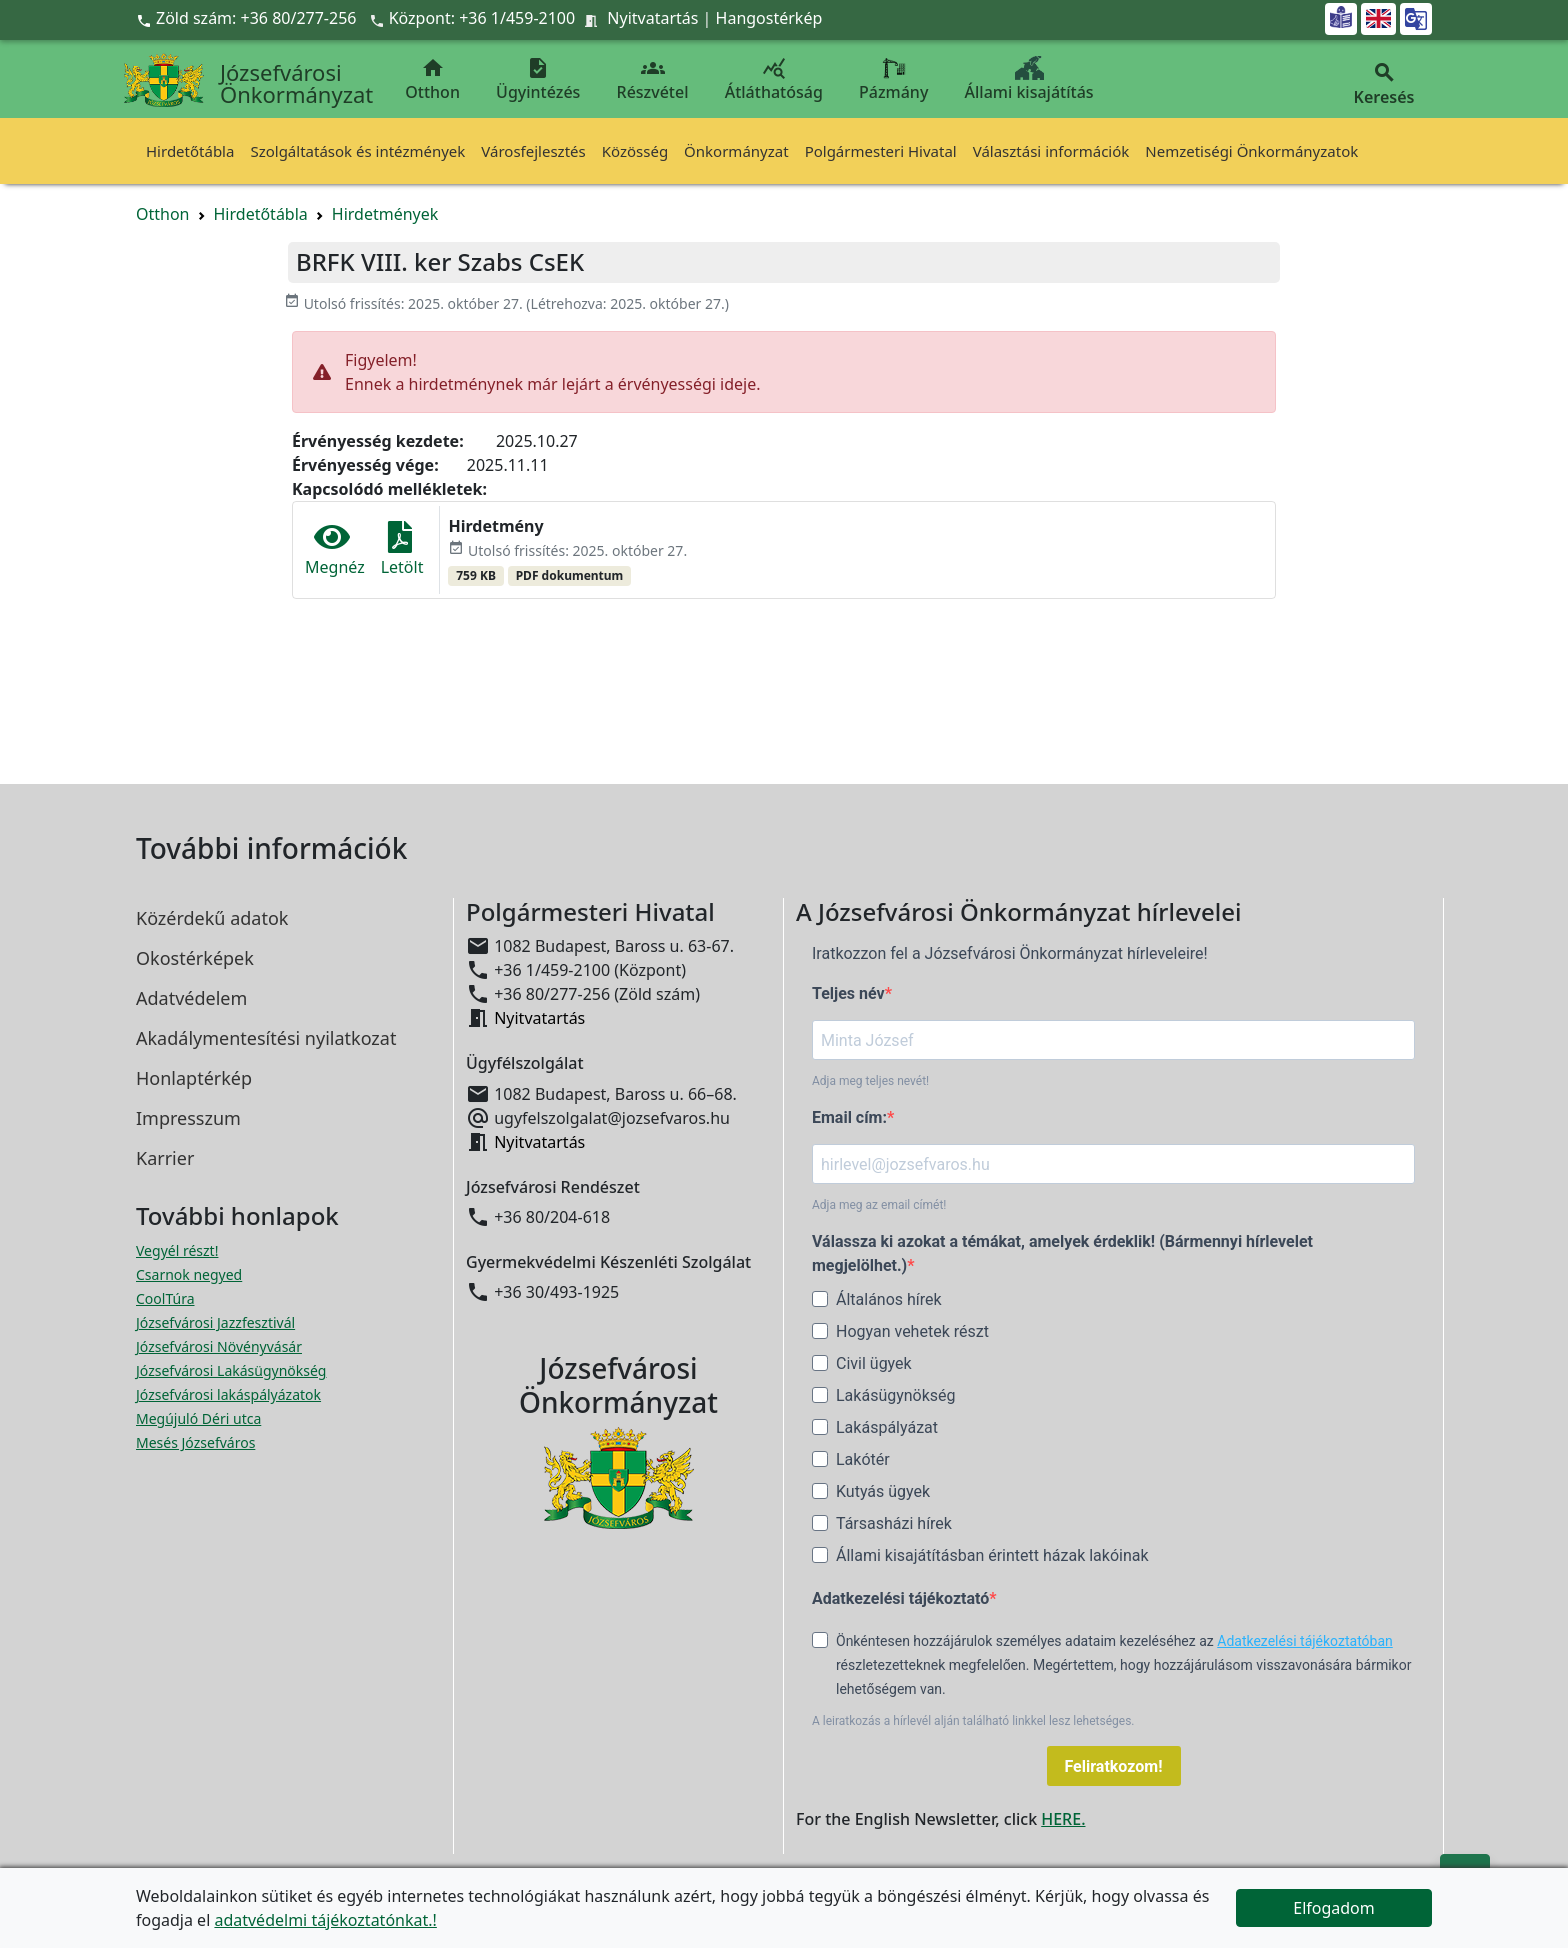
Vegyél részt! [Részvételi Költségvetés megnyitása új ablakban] (177, 1250)
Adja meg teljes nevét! (870, 1081)
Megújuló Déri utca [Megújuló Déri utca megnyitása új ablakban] (198, 1418)
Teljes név (848, 993)
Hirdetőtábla (190, 151)
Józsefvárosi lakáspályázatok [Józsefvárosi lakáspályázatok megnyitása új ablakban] (228, 1394)
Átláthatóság (774, 79)
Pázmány (893, 79)
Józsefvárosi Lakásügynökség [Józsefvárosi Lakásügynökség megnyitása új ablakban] (231, 1370)
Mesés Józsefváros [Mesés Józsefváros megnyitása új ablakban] (195, 1442)
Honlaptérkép (194, 1078)
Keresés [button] (1384, 84)
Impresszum (188, 1118)
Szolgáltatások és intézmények (357, 151)
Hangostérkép (769, 18)
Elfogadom (1334, 1908)
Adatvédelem (191, 998)
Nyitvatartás (652, 18)
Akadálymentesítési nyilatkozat (266, 1038)
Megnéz (335, 549)
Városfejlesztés (533, 151)
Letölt (402, 549)
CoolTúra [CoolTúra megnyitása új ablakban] (165, 1298)
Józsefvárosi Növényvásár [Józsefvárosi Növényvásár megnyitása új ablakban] (219, 1346)
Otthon (432, 79)
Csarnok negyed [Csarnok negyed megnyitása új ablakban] (189, 1274)
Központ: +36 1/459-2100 (482, 18)
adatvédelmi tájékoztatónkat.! (325, 1920)
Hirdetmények (385, 214)
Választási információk (1051, 151)
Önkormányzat (736, 151)
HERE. (1063, 1819)
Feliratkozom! (1114, 1766)
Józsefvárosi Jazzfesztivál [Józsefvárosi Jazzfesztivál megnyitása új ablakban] (215, 1322)
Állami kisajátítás (1029, 79)
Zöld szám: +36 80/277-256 (248, 18)
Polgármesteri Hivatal (881, 151)
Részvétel (653, 79)
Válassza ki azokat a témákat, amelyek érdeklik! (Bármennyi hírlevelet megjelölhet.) (1062, 1253)
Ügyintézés (538, 79)
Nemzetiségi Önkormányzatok (1251, 151)
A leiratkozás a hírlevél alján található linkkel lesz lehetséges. (973, 1721)
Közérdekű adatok (212, 918)
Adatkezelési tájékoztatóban (1305, 1641)
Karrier (165, 1158)
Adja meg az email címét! (879, 1205)
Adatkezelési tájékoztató (900, 1598)
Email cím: (849, 1117)
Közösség (635, 151)
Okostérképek (195, 958)
